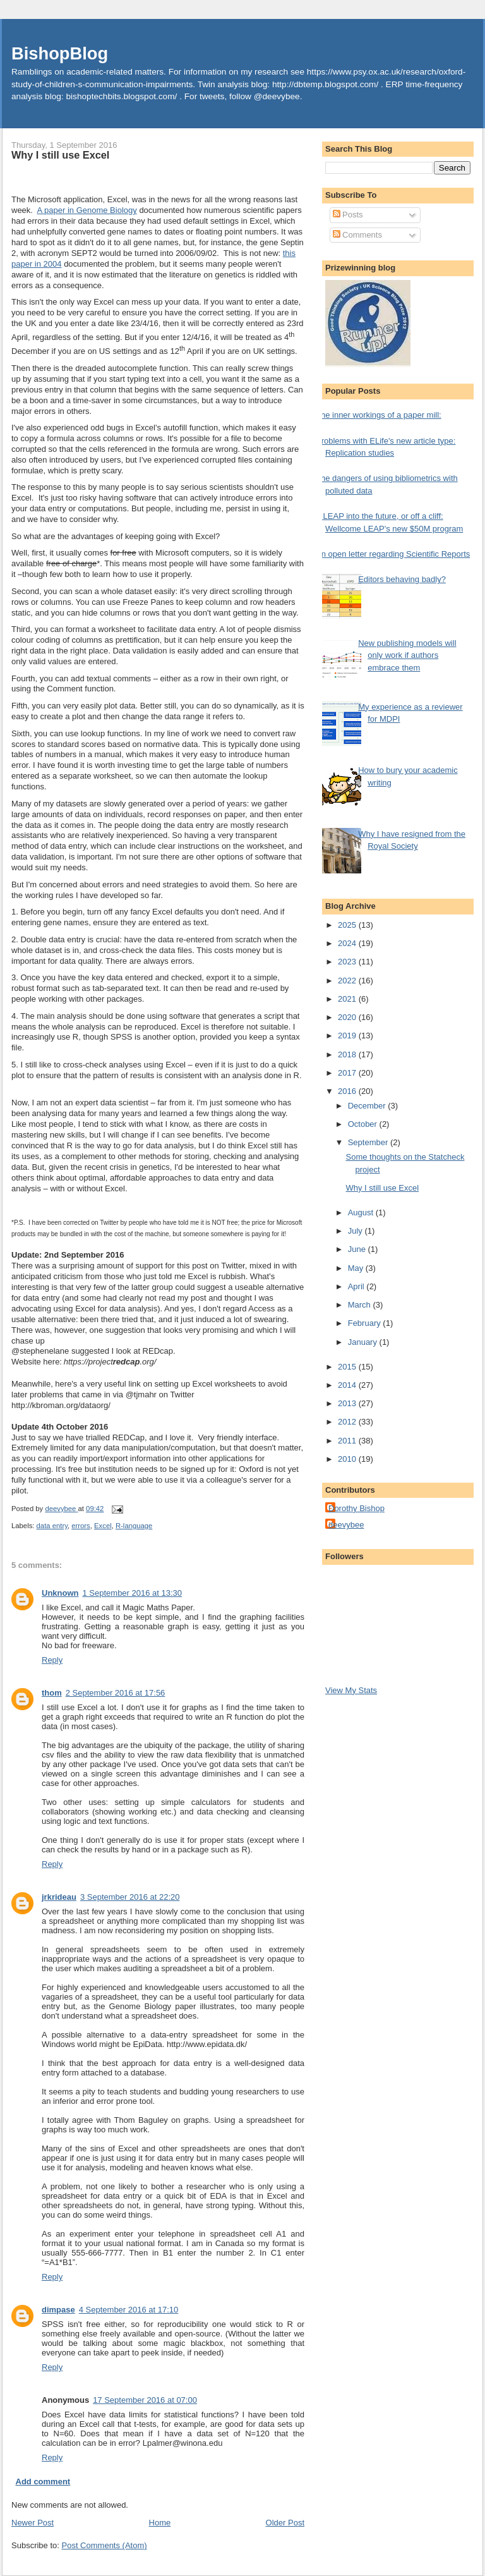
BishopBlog (59, 53)
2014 (348, 1385)
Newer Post (32, 2522)
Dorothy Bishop (356, 1508)
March (360, 1304)
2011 (348, 1440)
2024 (348, 943)
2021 (348, 999)
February (365, 1323)
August (362, 1212)
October (364, 1124)
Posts (348, 214)
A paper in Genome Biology (86, 210)
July (356, 1231)
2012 (348, 1421)
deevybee (346, 1524)
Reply (52, 1660)
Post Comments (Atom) (104, 2545)
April (357, 1286)
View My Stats (351, 1690)
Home (160, 2522)
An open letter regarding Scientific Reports (393, 554)
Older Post (285, 2522)
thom (52, 1693)
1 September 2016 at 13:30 (133, 1593)
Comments (357, 235)
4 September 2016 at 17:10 (129, 2309)
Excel (103, 1525)
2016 (348, 1091)
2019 (348, 1035)
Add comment (43, 2481)
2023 (348, 961)
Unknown (60, 1593)
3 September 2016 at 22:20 (130, 1897)
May (357, 1268)
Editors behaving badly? (402, 579)
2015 (348, 1366)
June (358, 1249)
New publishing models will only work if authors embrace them (407, 655)
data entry (52, 1525)
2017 (348, 1073)
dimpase (58, 2309)
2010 (348, 1459)
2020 (348, 1017)
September (369, 1142)
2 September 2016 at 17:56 (115, 1693)
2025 (348, 925)
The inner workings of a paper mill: (378, 415)
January (364, 1342)
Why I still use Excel (382, 1188)
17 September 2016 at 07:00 (145, 2400)
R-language (134, 1525)
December (368, 1105)
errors (80, 1525)
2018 (348, 1054)
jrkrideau (59, 1897)
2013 (348, 1403)
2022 (348, 980)
